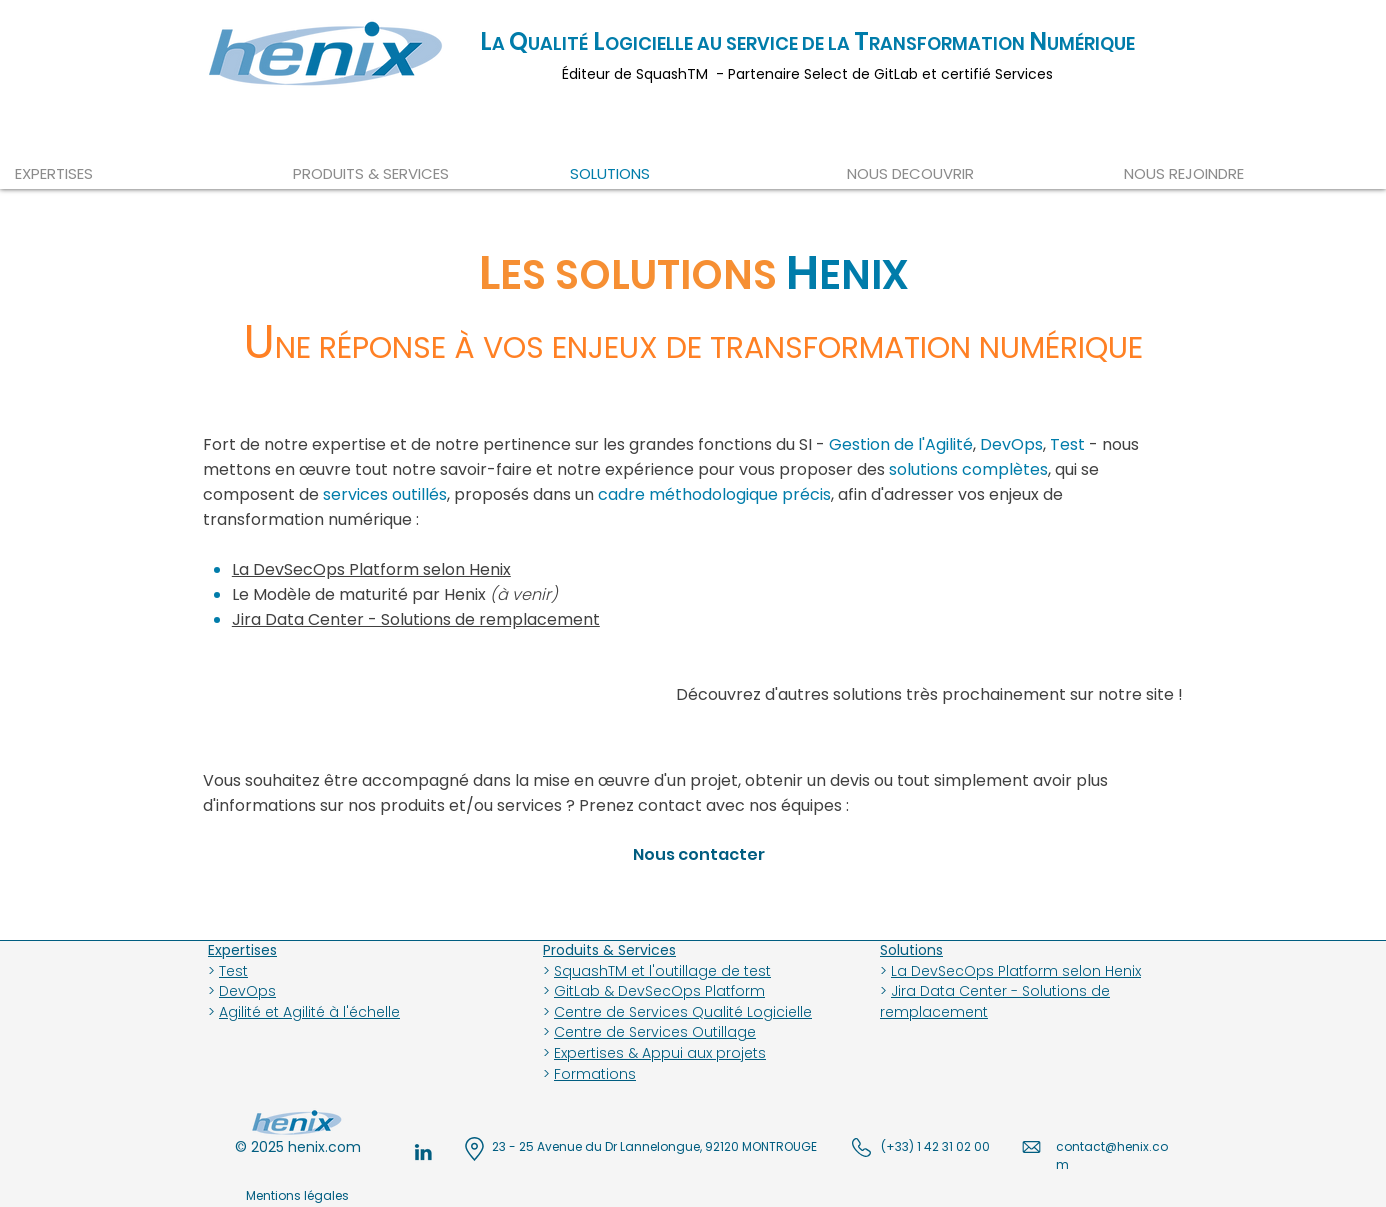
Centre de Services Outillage (655, 1032)
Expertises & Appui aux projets (660, 1053)
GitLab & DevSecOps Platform (659, 991)
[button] (970, 173)
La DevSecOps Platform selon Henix (1016, 971)
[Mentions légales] (297, 1196)
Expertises (242, 950)
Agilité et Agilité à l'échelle (309, 1012)
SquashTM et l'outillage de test (662, 971)
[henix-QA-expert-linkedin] (423, 1152)
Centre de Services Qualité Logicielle (683, 1012)
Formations (595, 1074)
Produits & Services (609, 950)
